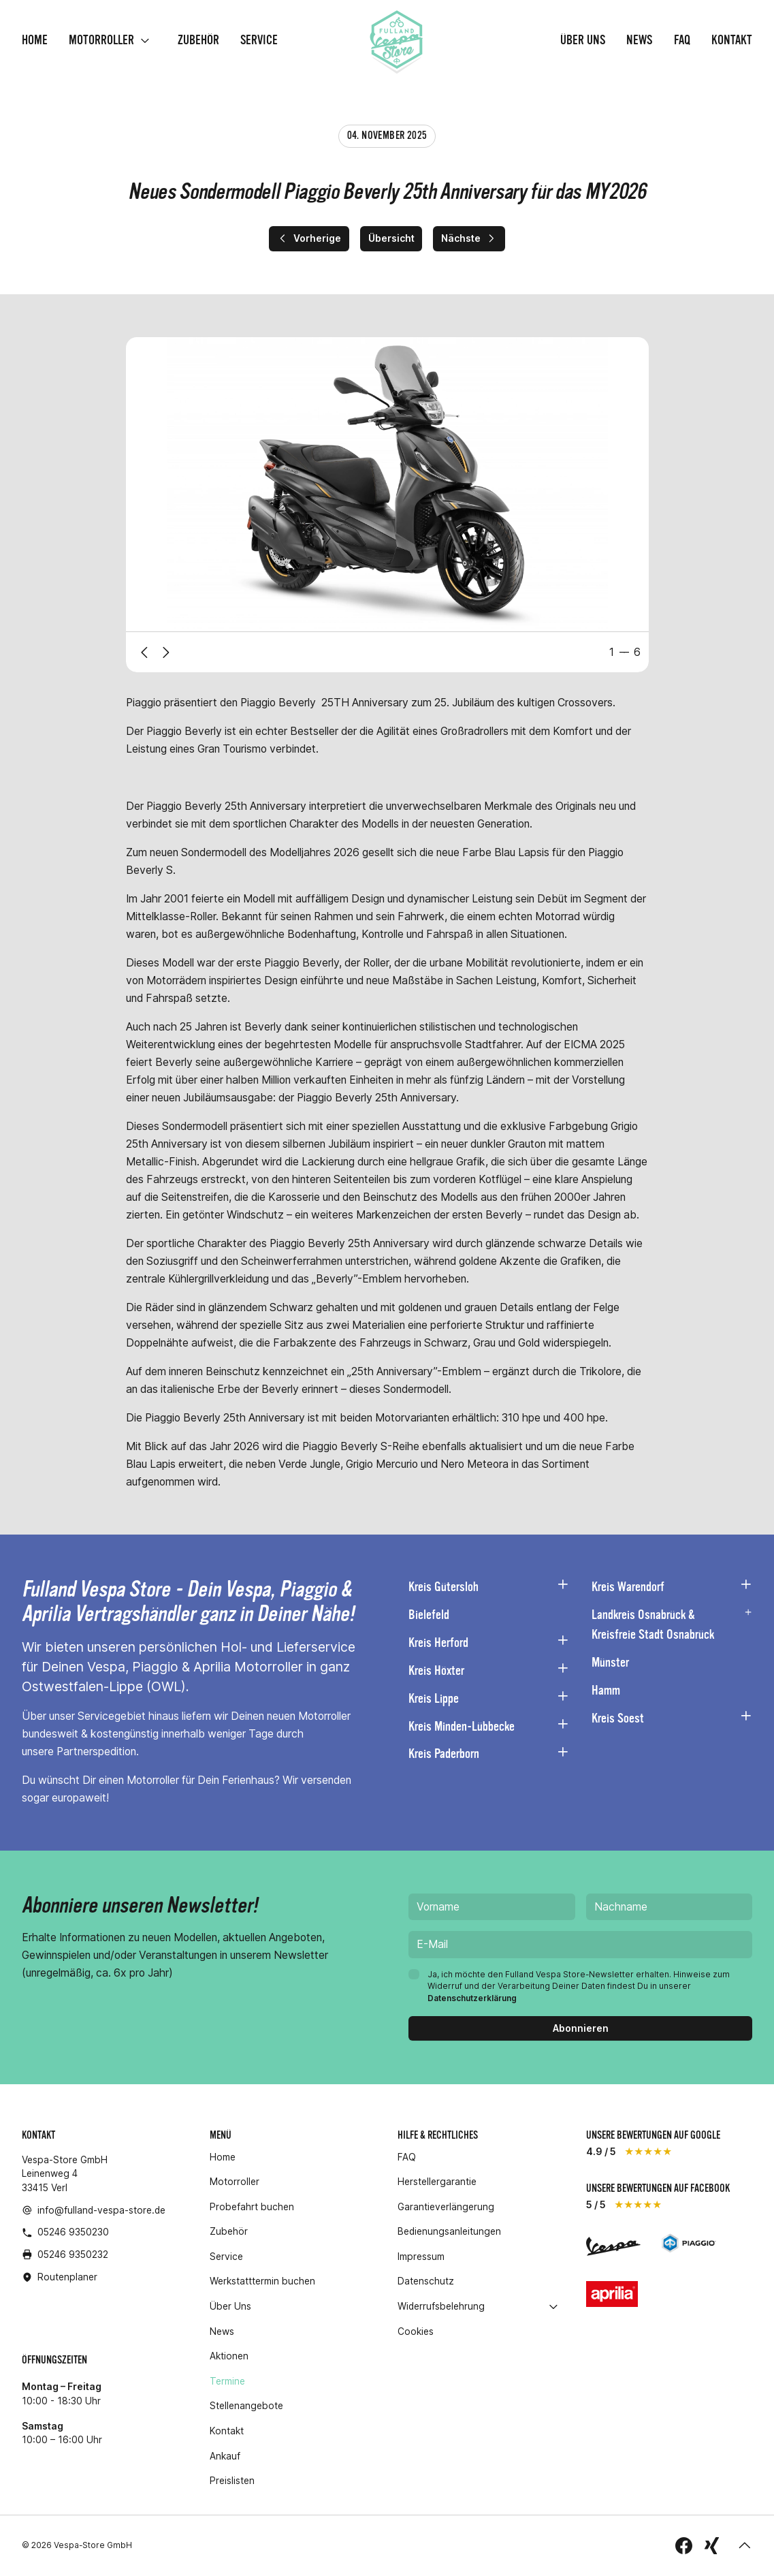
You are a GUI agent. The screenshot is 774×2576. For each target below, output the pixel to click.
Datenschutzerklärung (472, 1998)
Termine (227, 2381)
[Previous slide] (144, 652)
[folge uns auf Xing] (711, 2545)
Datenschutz (426, 2282)
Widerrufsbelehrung (441, 2306)
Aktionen (229, 2356)
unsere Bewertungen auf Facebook (658, 2188)
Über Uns (582, 40)
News (639, 40)
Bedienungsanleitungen (449, 2231)
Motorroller (101, 40)
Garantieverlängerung (446, 2207)
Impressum (421, 2256)
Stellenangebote (246, 2406)
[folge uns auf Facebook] (683, 2545)
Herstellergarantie (437, 2182)
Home (35, 40)
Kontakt (731, 40)
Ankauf (225, 2456)
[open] (145, 40)
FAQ (682, 40)
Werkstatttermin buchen (262, 2282)
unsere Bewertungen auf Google (653, 2135)
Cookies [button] (416, 2331)
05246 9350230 (73, 2232)
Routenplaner (67, 2277)
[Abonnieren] (580, 2028)
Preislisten (232, 2481)
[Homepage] (396, 41)
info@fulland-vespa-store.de (101, 2210)
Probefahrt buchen (252, 2207)
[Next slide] (166, 652)
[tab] (625, 652)
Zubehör (198, 40)
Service (259, 40)
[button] (745, 2545)
